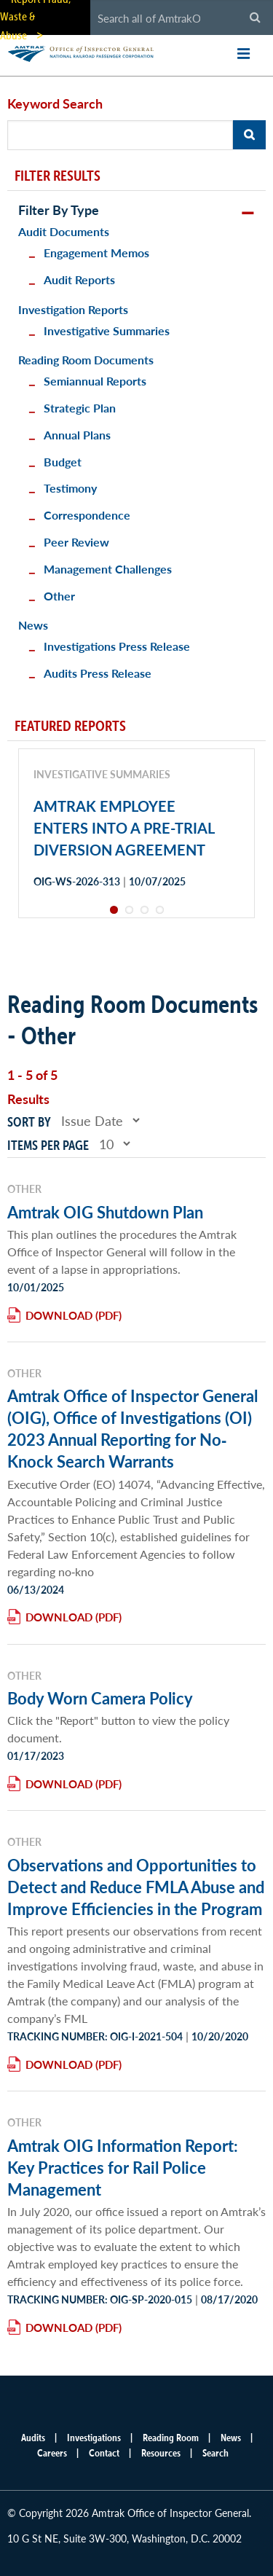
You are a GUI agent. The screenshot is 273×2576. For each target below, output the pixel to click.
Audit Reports (79, 279)
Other (59, 595)
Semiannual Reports (95, 380)
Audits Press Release (97, 673)
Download (58, 1315)
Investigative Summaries (107, 330)
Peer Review (76, 541)
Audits (33, 2437)
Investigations (94, 2437)
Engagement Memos (96, 252)
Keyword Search (55, 103)
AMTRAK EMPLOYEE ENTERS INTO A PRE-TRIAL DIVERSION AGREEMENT (123, 828)
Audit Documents (63, 231)
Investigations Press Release (117, 646)
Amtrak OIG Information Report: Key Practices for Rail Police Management (122, 2167)
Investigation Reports (73, 309)
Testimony (70, 487)
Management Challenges (108, 568)
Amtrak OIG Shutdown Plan (105, 1212)
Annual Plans (77, 434)
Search (215, 2452)
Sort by (29, 1122)
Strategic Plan (80, 407)
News (33, 624)
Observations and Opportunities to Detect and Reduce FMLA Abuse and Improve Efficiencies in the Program (135, 1886)
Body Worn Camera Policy (100, 1698)
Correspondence (87, 514)
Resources (161, 2452)
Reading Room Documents (86, 359)
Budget (63, 461)
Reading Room (171, 2437)
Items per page (48, 1145)
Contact (104, 2452)
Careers (52, 2452)
